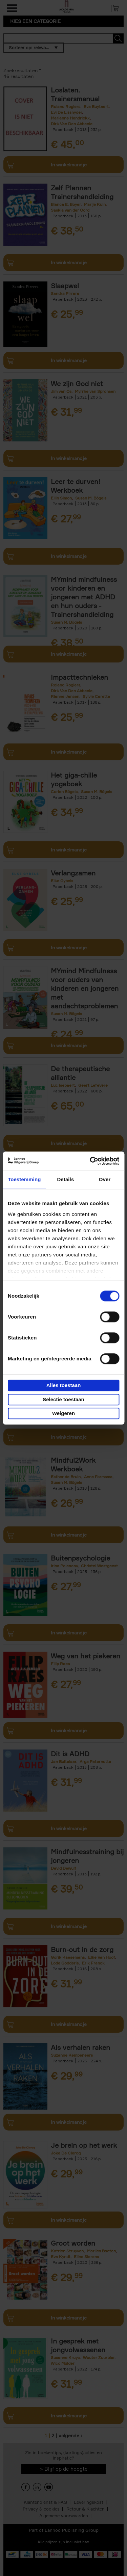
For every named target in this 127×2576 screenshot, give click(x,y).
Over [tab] (105, 1179)
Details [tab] (65, 1179)
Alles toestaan (63, 1385)
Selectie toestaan (63, 1399)
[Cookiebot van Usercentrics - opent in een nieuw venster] (90, 1161)
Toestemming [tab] (24, 1179)
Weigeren (63, 1413)
